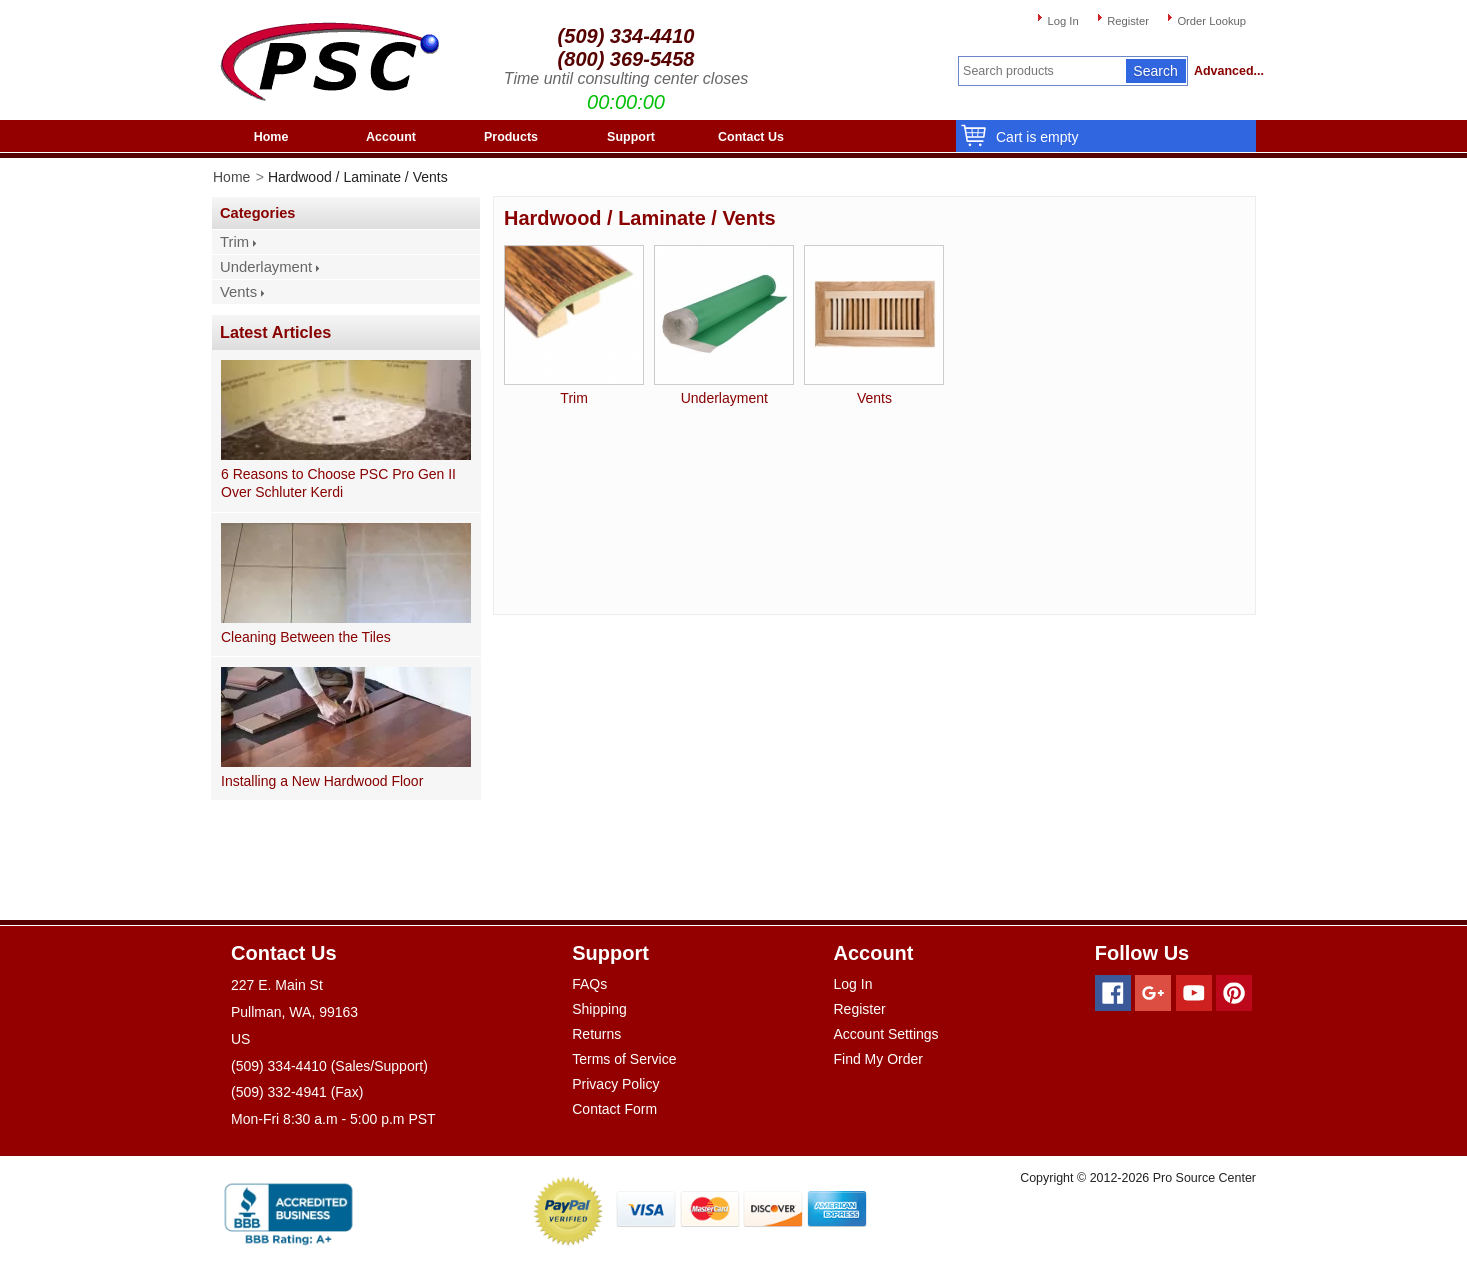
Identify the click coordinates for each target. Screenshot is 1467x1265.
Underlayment (266, 267)
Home (271, 137)
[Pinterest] (1234, 993)
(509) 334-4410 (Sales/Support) (329, 1066)
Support (631, 137)
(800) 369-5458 (626, 59)
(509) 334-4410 (626, 36)
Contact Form (614, 1109)
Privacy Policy (615, 1084)
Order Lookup (1211, 21)
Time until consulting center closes (626, 78)
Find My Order (878, 1059)
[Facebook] (1113, 993)
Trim (234, 242)
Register (1128, 21)
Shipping (599, 1009)
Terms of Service (624, 1059)
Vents (238, 292)
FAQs (589, 984)
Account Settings (886, 1034)
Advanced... (1225, 71)
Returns (596, 1034)
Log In (1062, 21)
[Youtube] (1194, 993)
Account (391, 137)
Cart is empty (1032, 137)
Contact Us (751, 137)
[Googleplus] (1153, 993)
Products (511, 137)
